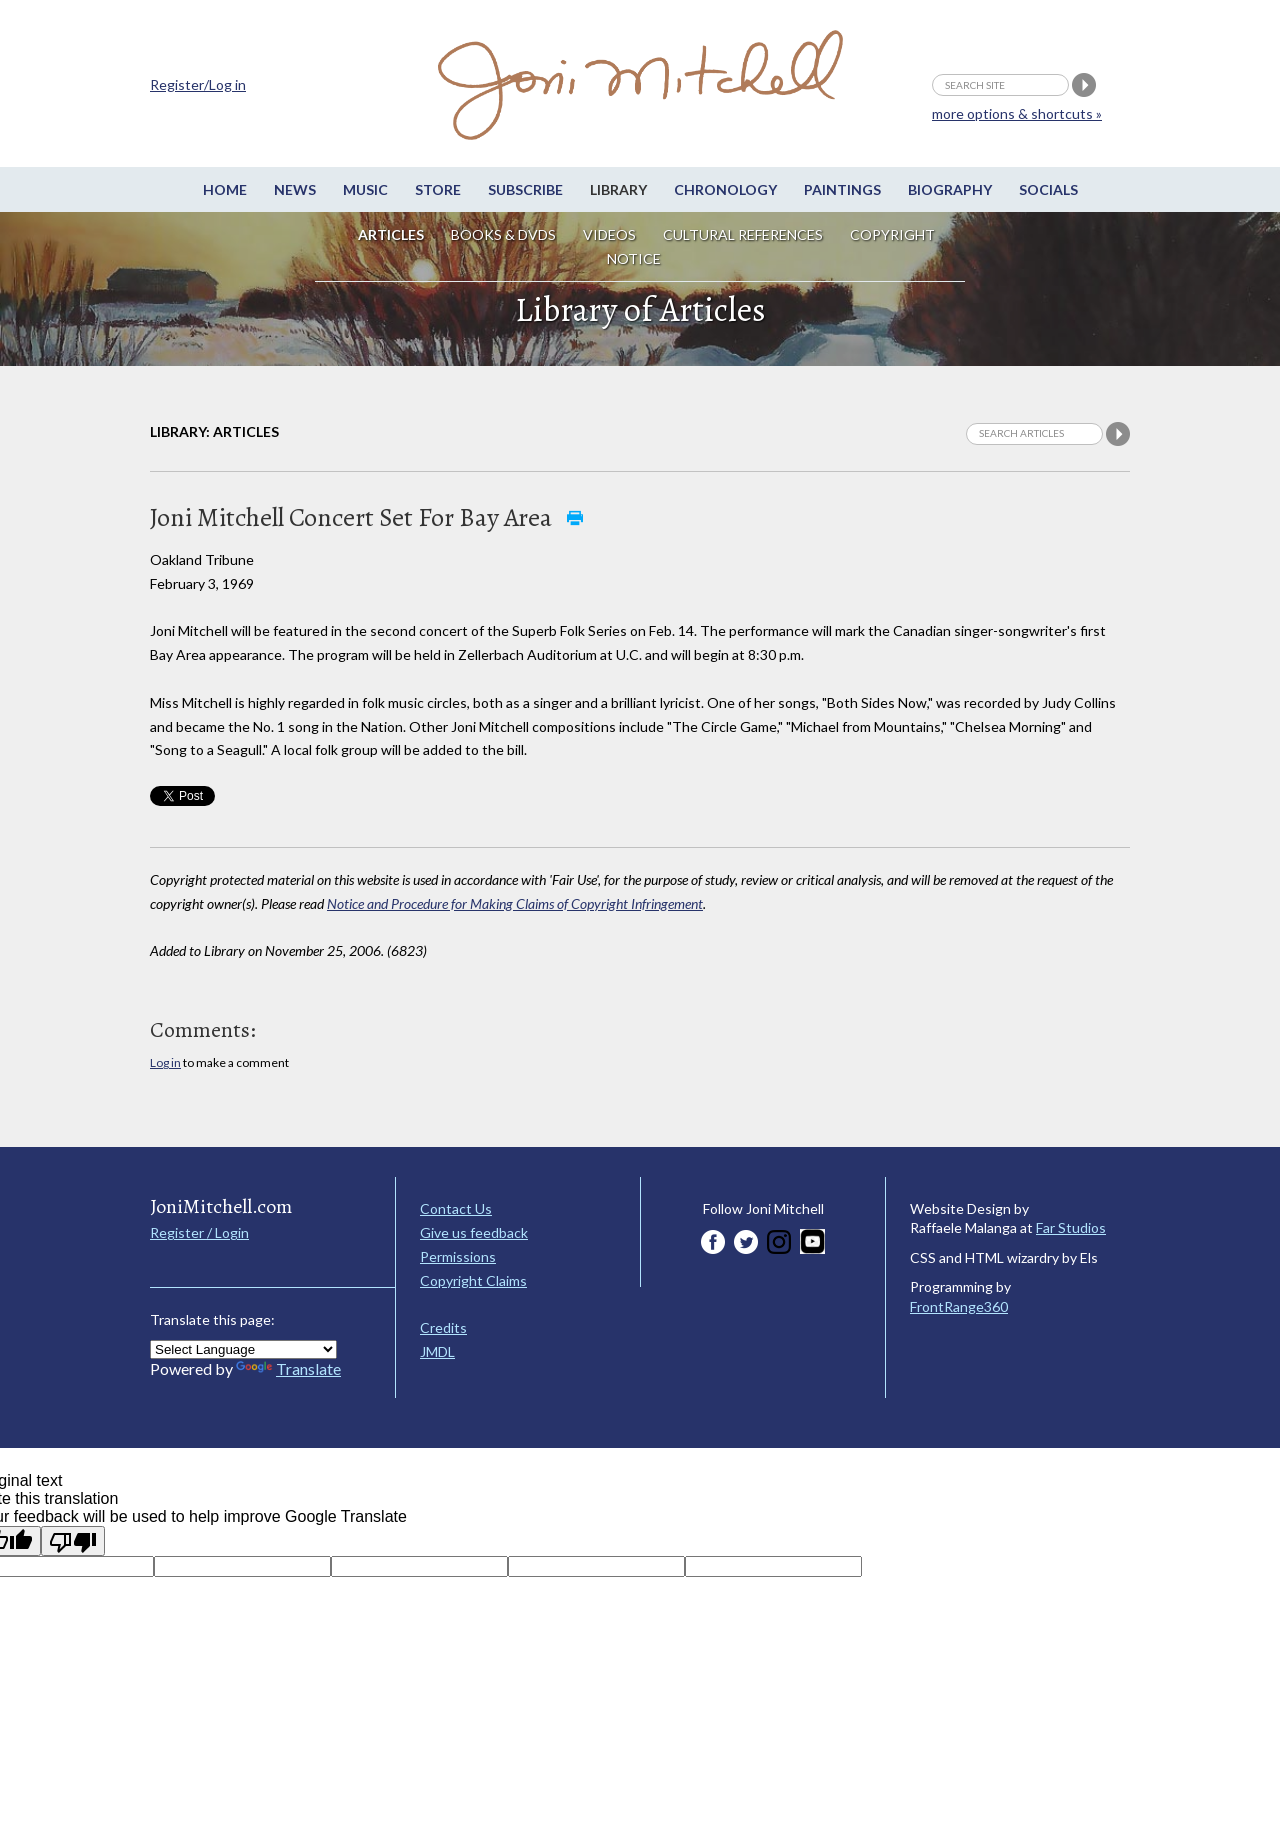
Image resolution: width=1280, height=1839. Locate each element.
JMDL (437, 1351)
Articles (391, 234)
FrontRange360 (959, 1306)
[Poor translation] (73, 1541)
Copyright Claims (473, 1280)
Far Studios (1071, 1227)
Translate (288, 1368)
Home (225, 189)
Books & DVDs (503, 234)
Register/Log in (198, 84)
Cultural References (743, 234)
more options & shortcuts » (1017, 113)
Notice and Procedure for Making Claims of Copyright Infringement (515, 903)
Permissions (458, 1256)
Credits (443, 1327)
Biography (950, 189)
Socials (1048, 189)
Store (438, 189)
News (295, 189)
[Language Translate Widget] (243, 1349)
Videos (609, 234)
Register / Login (199, 1232)
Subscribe (525, 189)
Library (618, 189)
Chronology (725, 189)
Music (365, 189)
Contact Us (456, 1208)
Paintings (842, 189)
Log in (165, 1062)
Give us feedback (474, 1232)
